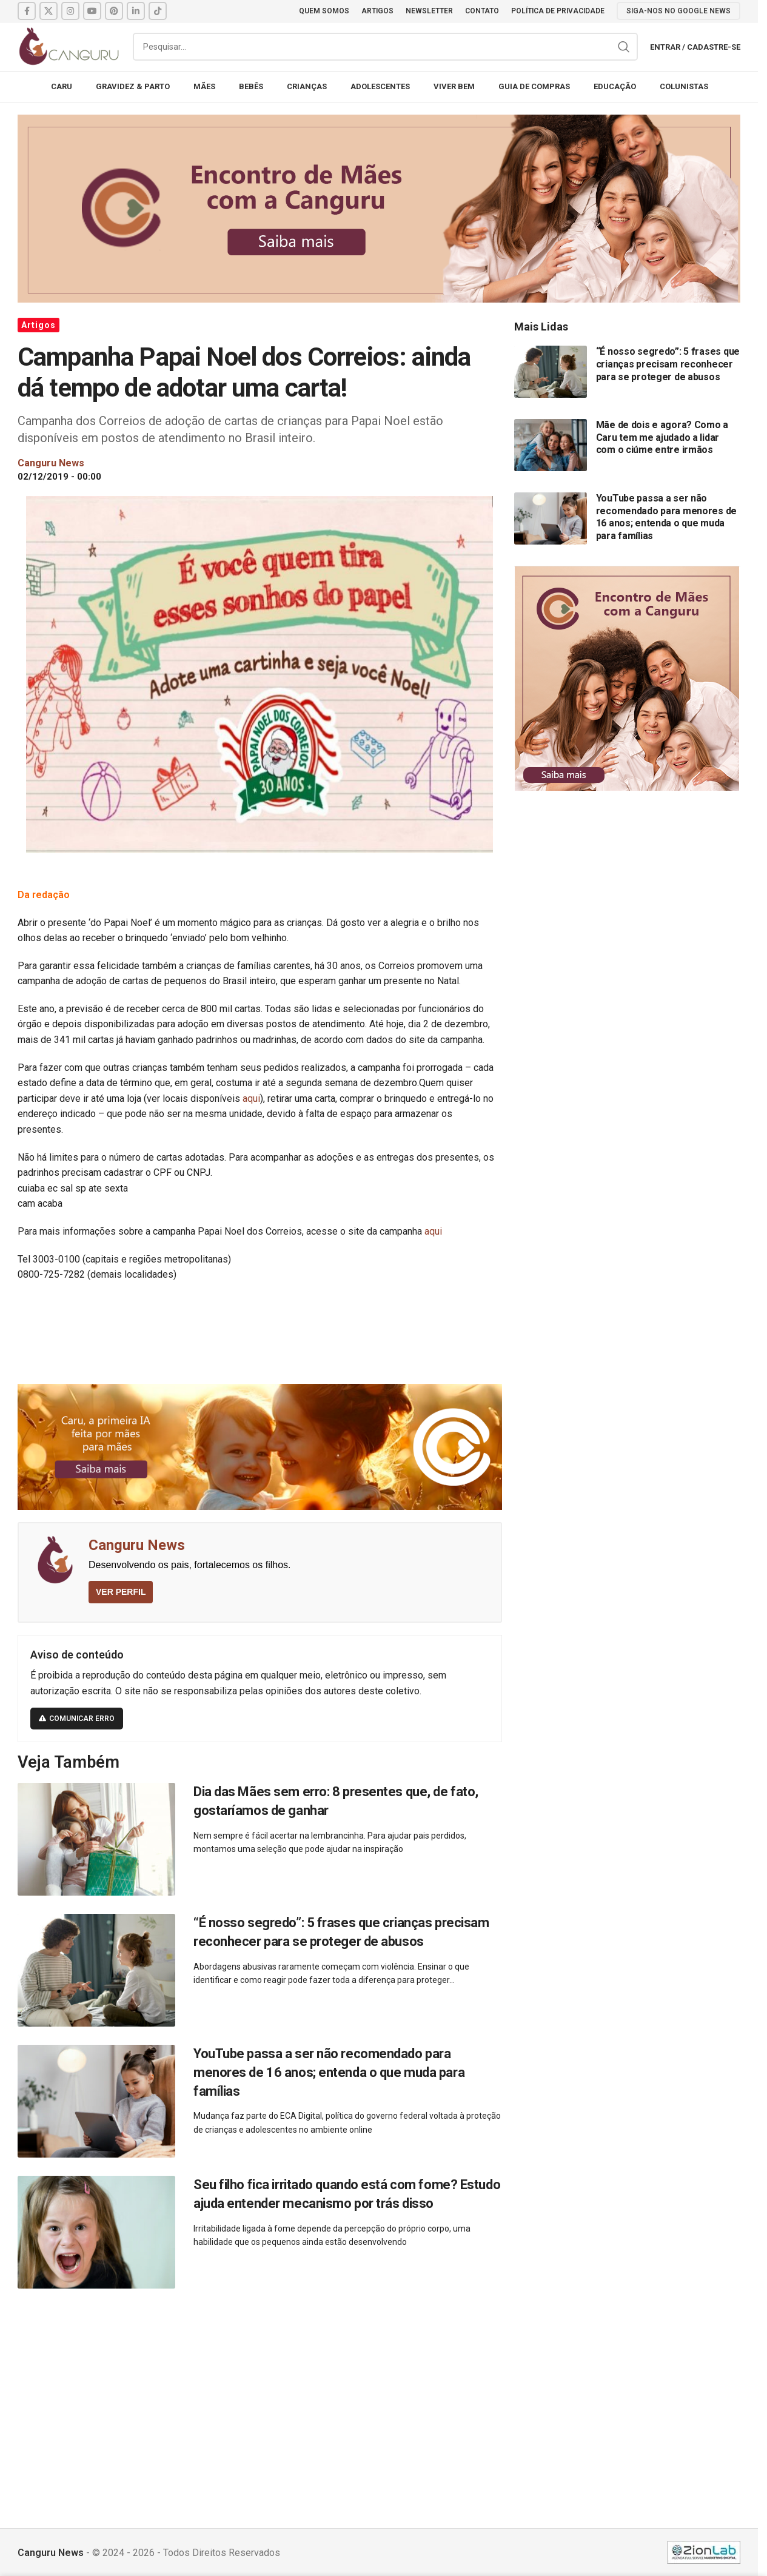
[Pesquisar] (385, 47)
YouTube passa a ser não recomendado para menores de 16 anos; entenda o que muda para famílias (328, 2072)
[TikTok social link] (158, 11)
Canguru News (137, 1545)
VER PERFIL (121, 1592)
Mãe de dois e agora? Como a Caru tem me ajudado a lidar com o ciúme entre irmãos (662, 437)
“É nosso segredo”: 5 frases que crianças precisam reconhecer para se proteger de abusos (668, 364)
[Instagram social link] (70, 11)
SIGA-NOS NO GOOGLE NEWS (678, 11)
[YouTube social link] (92, 11)
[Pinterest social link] (114, 11)
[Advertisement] (379, 2395)
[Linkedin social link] (136, 11)
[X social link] (48, 11)
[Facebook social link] (27, 11)
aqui (251, 1098)
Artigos (38, 325)
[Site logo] (69, 46)
